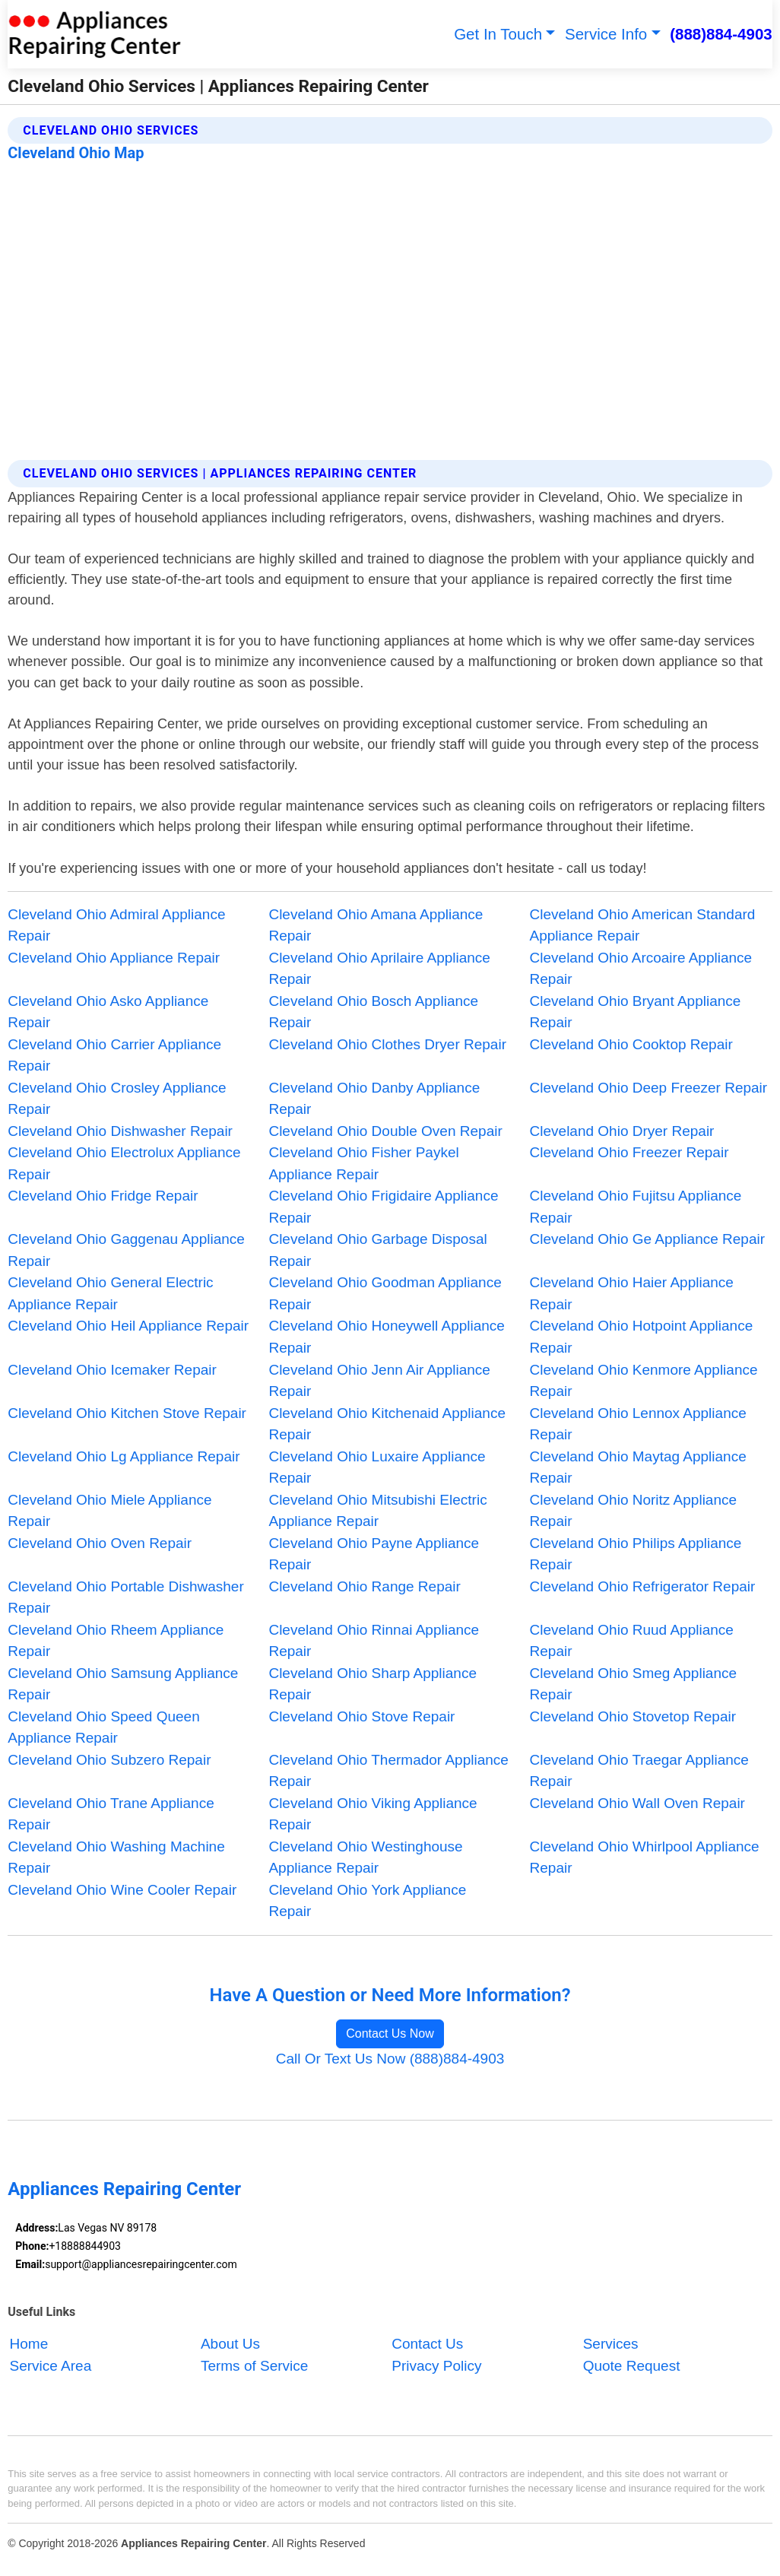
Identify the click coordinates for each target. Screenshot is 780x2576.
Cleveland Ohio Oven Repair (100, 1543)
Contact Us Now (390, 2033)
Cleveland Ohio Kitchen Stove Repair (127, 1413)
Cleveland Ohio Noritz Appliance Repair (633, 1511)
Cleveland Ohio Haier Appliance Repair (632, 1293)
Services (611, 2344)
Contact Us (427, 2344)
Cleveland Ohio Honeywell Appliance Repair (386, 1337)
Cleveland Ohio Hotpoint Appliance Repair (641, 1337)
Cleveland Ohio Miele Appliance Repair (109, 1511)
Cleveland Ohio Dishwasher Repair (120, 1131)
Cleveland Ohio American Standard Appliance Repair (643, 925)
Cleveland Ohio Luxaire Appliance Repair (376, 1467)
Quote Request (631, 2366)
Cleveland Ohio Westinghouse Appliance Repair (365, 1857)
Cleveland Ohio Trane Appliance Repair (111, 1814)
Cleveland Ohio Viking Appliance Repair (372, 1814)
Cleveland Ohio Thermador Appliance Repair (388, 1771)
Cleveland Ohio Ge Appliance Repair (647, 1239)
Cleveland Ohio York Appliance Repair (367, 1901)
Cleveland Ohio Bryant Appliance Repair (635, 1012)
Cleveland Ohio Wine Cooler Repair (122, 1890)
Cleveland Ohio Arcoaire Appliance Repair (641, 969)
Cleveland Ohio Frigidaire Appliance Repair (383, 1207)
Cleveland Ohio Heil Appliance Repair (128, 1326)
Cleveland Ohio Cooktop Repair (631, 1044)
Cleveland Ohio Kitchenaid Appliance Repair (387, 1424)
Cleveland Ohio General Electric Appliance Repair (110, 1293)
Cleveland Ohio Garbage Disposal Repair (377, 1250)
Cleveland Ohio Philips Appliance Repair (636, 1554)
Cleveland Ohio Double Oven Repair (385, 1131)
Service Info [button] (606, 34)
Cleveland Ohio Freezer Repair (629, 1152)
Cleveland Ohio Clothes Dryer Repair (387, 1044)
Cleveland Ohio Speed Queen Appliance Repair (103, 1727)
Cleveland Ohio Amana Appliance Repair (375, 925)
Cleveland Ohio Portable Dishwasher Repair (126, 1597)
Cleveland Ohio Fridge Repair (103, 1196)
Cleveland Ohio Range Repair (364, 1586)
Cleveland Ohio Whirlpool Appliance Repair (644, 1857)
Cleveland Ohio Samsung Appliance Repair (123, 1684)
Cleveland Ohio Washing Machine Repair (116, 1857)
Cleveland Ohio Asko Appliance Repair (108, 1012)
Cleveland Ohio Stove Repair (361, 1716)
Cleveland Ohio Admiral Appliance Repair (116, 925)
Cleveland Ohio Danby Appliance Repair (374, 1099)
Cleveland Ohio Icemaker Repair (112, 1370)
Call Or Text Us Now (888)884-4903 (390, 2059)
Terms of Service (254, 2366)
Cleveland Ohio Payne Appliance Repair (373, 1554)
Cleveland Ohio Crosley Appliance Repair (117, 1099)
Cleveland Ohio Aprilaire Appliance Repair (379, 969)
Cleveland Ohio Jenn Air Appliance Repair (379, 1381)
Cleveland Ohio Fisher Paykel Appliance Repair (363, 1163)
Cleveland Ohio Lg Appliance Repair (123, 1456)
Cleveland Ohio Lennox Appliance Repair (638, 1424)
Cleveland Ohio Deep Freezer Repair (649, 1088)
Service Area (51, 2366)
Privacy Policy (436, 2366)
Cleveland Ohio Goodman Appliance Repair (384, 1293)
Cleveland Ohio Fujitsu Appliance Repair (636, 1207)
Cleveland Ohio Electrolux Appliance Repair (124, 1163)
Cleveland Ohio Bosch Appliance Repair (373, 1012)
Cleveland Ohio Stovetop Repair (633, 1716)
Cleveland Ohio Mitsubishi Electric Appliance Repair (377, 1511)
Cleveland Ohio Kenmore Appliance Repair (644, 1381)
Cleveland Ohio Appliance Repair (114, 958)
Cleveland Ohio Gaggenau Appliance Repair (126, 1250)
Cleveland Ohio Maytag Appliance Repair (638, 1467)
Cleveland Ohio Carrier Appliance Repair (114, 1055)
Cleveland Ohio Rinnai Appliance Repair (373, 1641)
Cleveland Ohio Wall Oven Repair (637, 1803)
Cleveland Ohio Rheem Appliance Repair (116, 1641)
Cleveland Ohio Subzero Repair (109, 1760)
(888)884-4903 (721, 34)
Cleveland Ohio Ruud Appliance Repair (632, 1641)
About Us (230, 2344)
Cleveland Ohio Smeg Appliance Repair (633, 1684)
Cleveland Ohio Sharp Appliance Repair (372, 1684)
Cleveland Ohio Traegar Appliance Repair (639, 1771)
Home (29, 2344)
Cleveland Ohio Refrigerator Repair (643, 1586)
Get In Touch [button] (498, 34)
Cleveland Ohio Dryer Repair (622, 1131)
